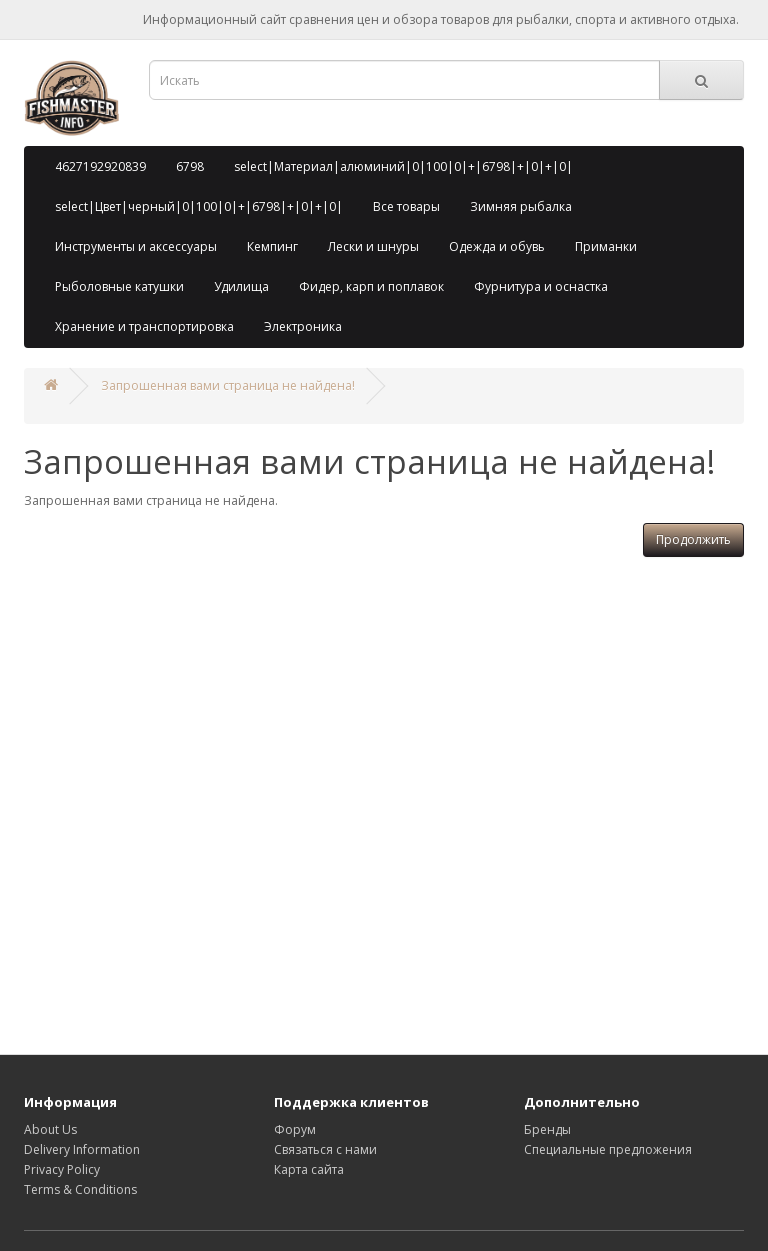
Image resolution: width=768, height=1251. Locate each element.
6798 (190, 166)
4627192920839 (100, 166)
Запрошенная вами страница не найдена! (228, 385)
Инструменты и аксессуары (136, 246)
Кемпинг (272, 246)
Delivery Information (82, 1149)
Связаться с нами (325, 1149)
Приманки (606, 246)
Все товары (406, 206)
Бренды (547, 1129)
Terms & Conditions (80, 1189)
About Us (50, 1129)
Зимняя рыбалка (521, 206)
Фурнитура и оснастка (541, 286)
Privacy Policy (62, 1169)
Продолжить (693, 539)
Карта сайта (309, 1169)
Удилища (241, 286)
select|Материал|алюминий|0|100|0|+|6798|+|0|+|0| (403, 166)
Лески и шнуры (373, 246)
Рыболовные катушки (119, 286)
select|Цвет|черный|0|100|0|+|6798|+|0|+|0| (199, 206)
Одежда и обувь (497, 246)
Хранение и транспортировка (144, 326)
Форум (295, 1129)
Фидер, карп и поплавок (371, 286)
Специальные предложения (608, 1149)
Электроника (303, 326)
